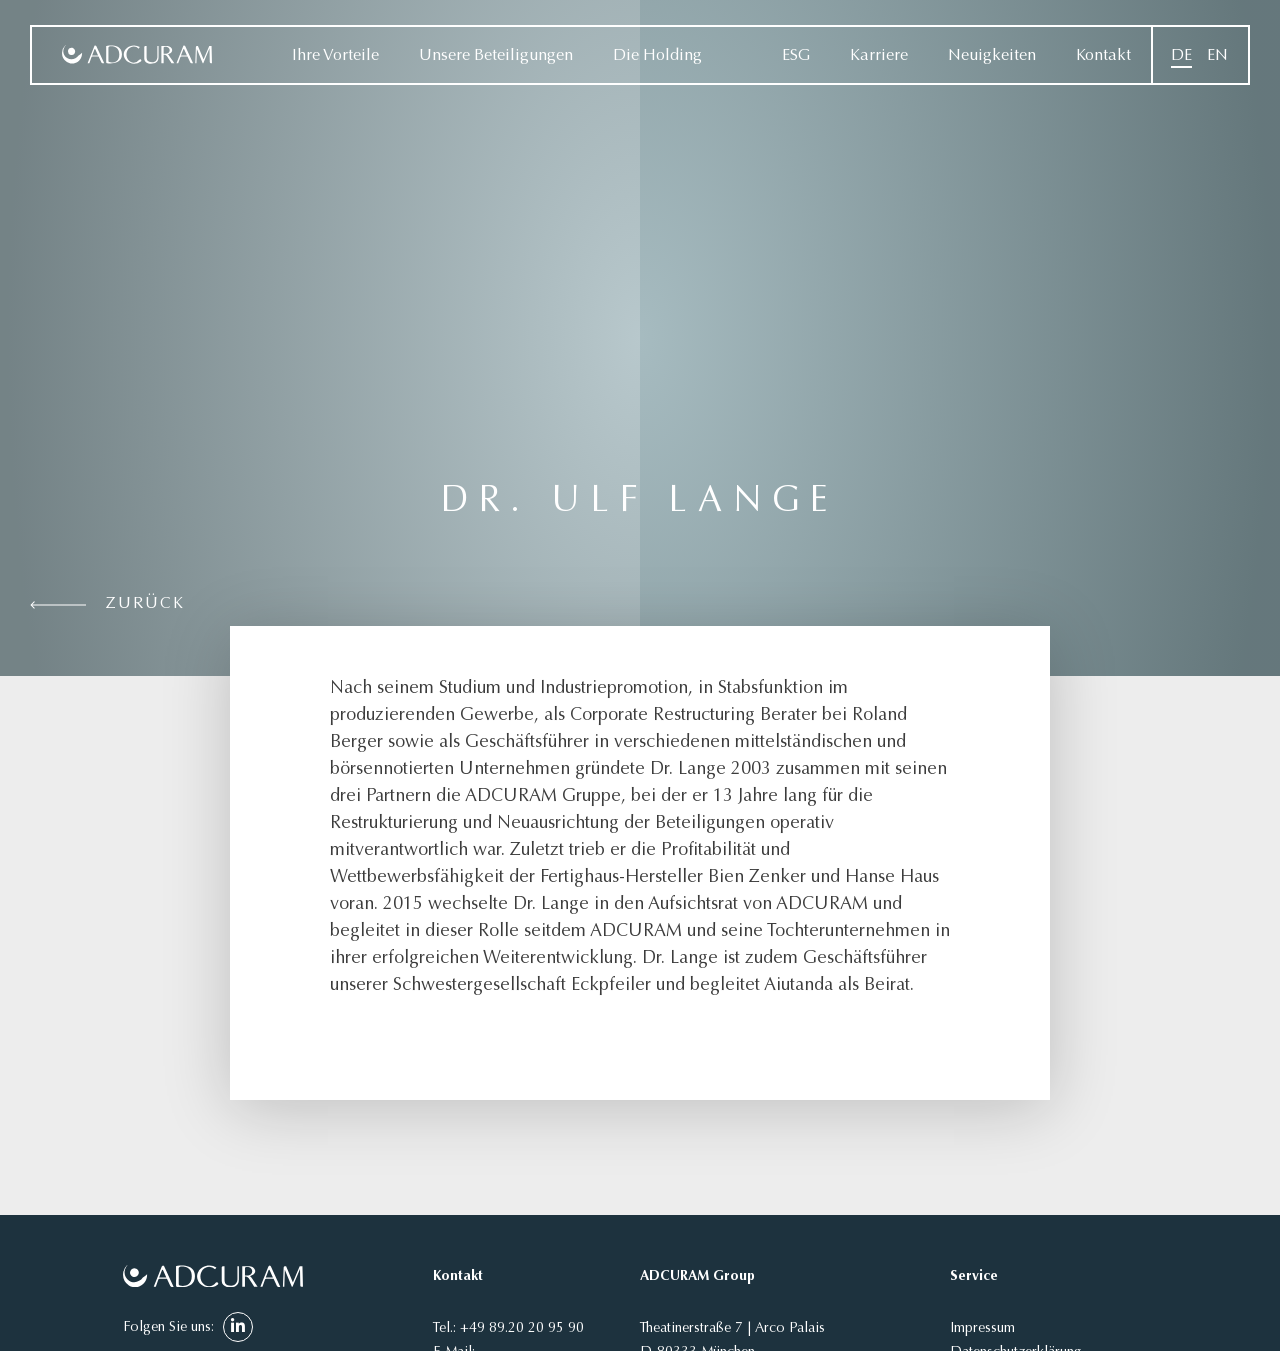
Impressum (982, 1329)
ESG (796, 56)
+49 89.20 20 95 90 (522, 1329)
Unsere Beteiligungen (496, 56)
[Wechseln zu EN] (1217, 56)
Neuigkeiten (992, 56)
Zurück (145, 604)
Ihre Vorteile (335, 56)
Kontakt (1103, 56)
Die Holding (657, 56)
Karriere (879, 56)
